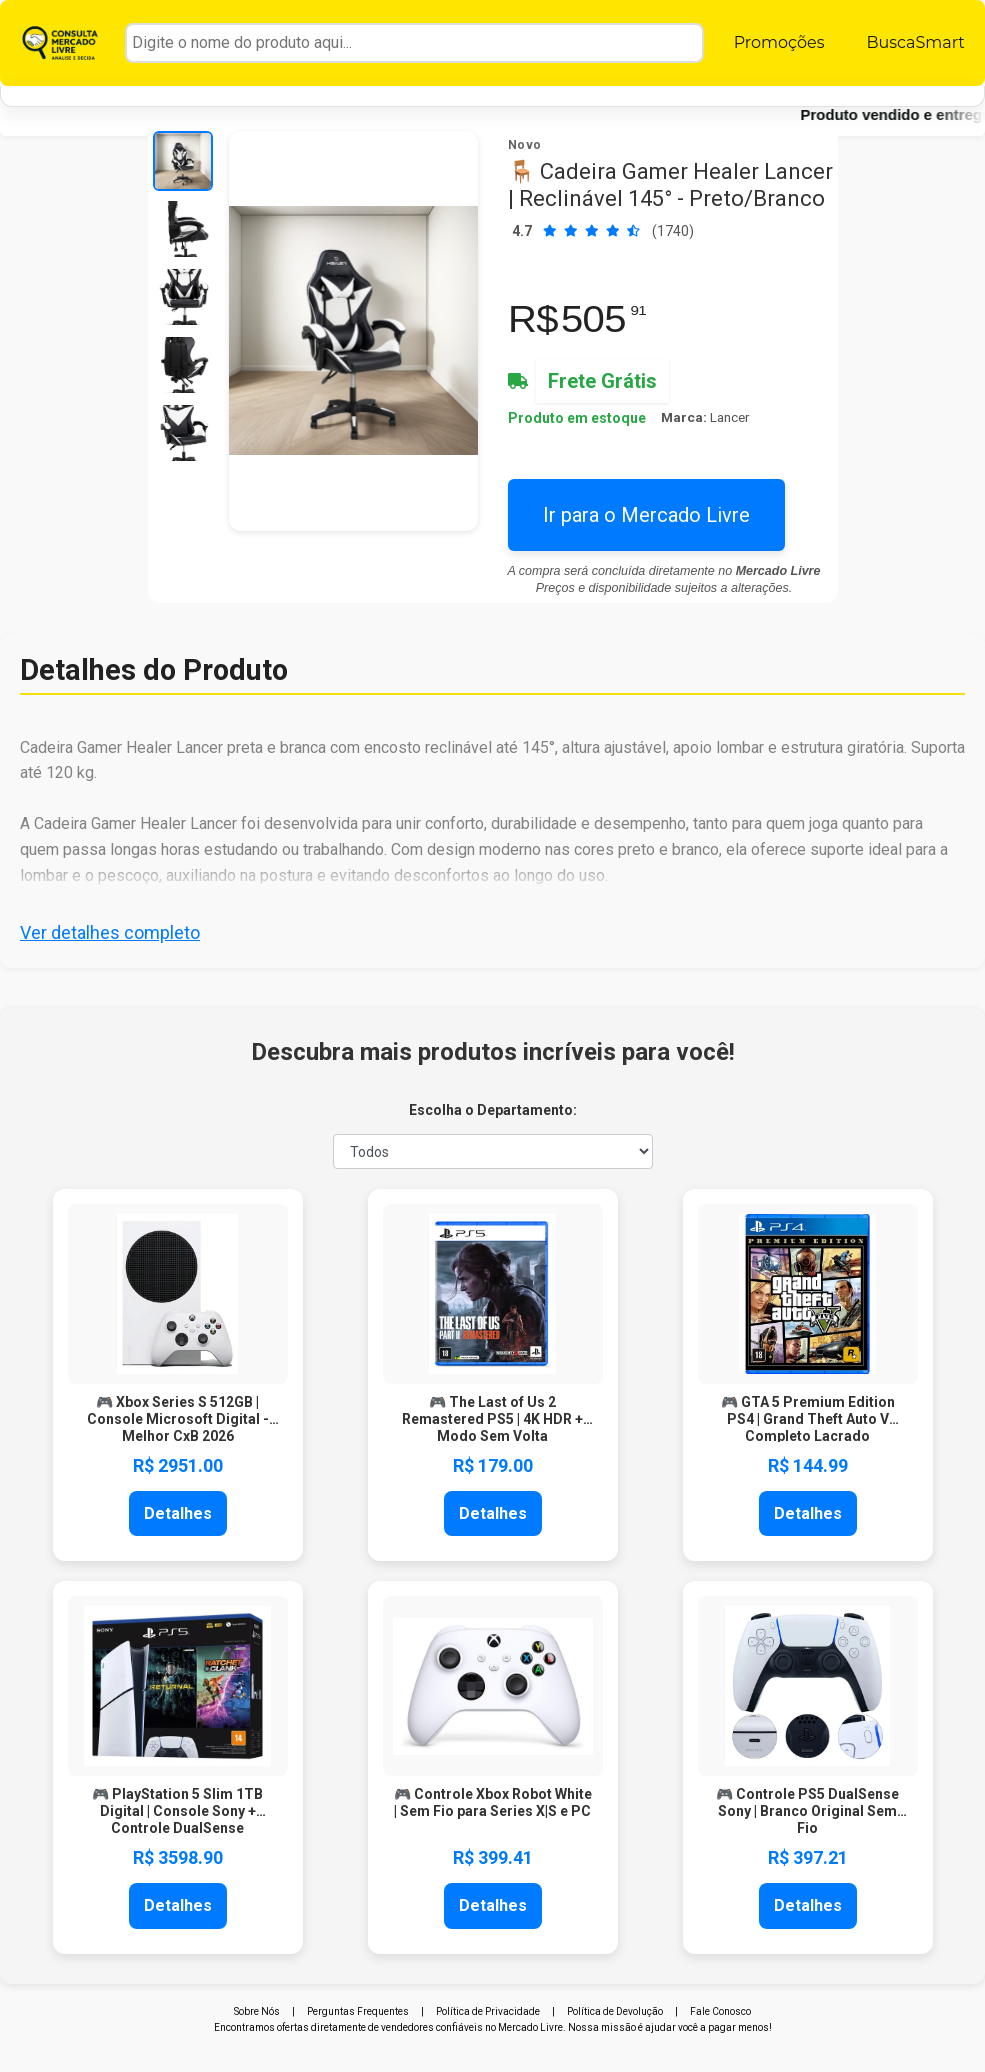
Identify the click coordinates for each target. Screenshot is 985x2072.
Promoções (779, 42)
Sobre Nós (257, 2011)
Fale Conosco (720, 2011)
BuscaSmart (915, 42)
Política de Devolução (615, 2011)
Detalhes (178, 1513)
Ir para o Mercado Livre (646, 515)
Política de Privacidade (488, 2011)
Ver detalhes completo (110, 932)
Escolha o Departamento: (493, 1110)
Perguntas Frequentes (358, 2011)
